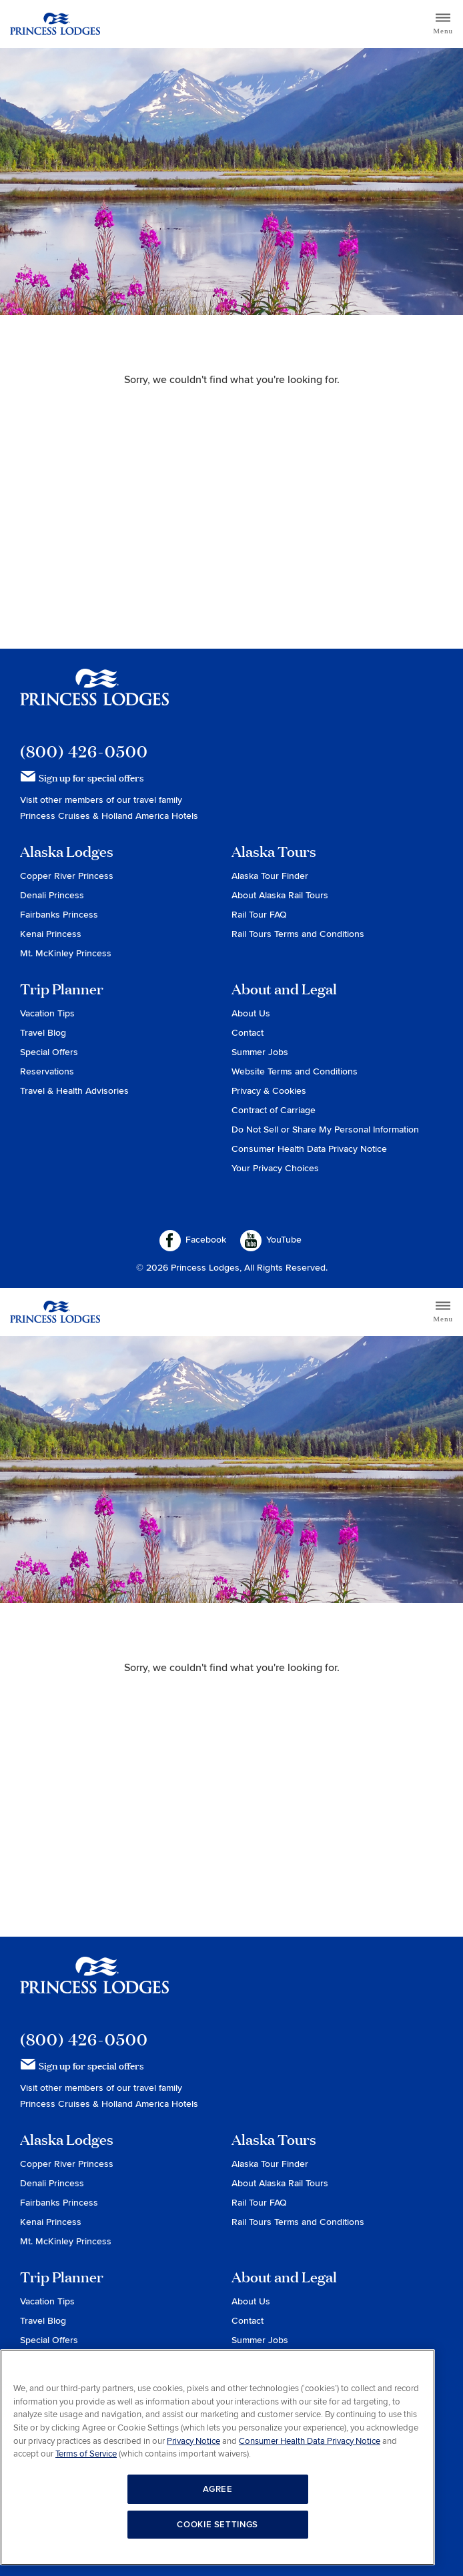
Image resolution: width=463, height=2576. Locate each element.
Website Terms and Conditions (295, 1071)
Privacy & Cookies (269, 1090)
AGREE (218, 2489)
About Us (251, 1013)
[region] (217, 2457)
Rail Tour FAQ (259, 914)
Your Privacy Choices (275, 1168)
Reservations (47, 1071)
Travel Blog (43, 1032)
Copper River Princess (66, 876)
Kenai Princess (50, 934)
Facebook (192, 1240)
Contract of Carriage (274, 1110)
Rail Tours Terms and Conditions (298, 934)
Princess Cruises (56, 816)
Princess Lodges (94, 695)
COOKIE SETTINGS (217, 2524)
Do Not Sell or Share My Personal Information (325, 1129)
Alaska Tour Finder (270, 876)
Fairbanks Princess (59, 914)
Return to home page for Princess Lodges (55, 24)
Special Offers (49, 1052)
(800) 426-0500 (84, 751)
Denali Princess (52, 895)
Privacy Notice (193, 2441)
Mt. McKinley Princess (65, 953)
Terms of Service (86, 2454)
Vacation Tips (47, 1013)
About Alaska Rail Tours (280, 895)
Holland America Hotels (149, 816)
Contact (248, 1032)
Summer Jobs (260, 1052)
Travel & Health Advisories (74, 1090)
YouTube (271, 1240)
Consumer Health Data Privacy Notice (309, 1149)
